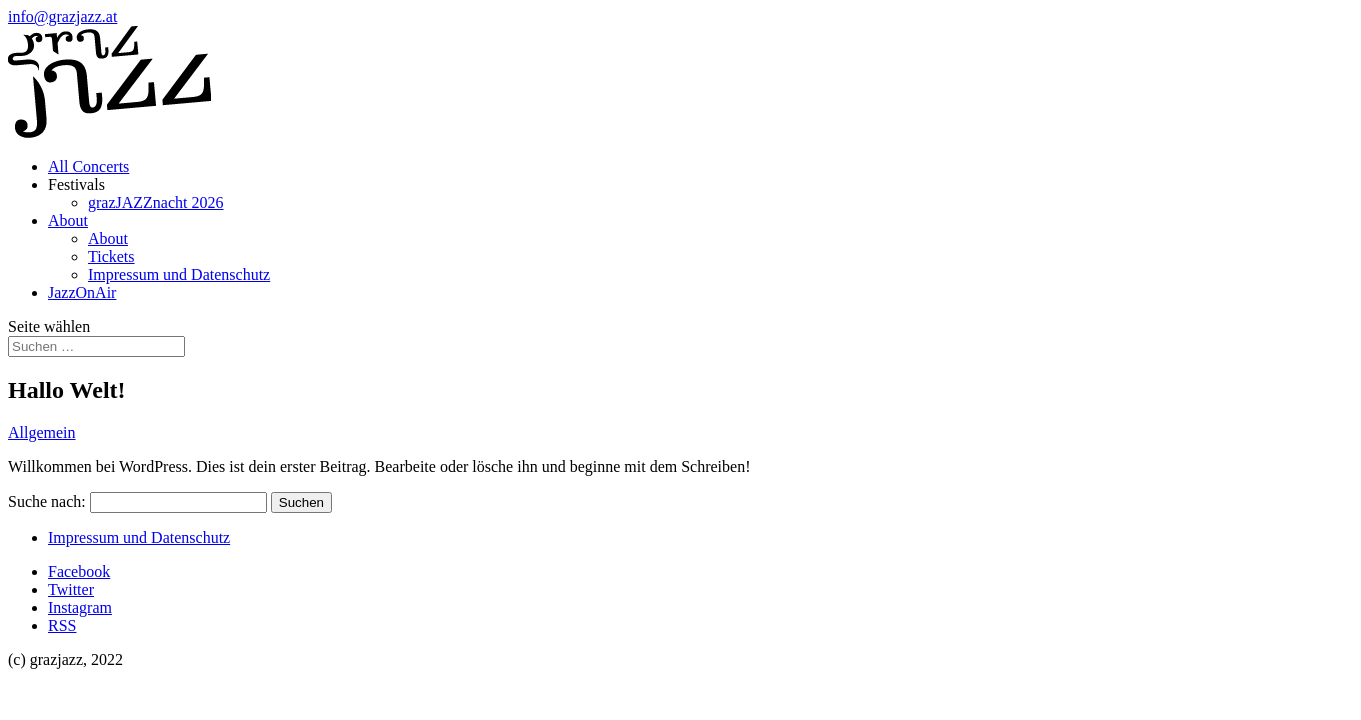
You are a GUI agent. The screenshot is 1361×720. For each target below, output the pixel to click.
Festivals (76, 184)
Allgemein (42, 432)
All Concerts (88, 166)
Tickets (111, 256)
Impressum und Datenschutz (179, 274)
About (68, 220)
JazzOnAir (82, 292)
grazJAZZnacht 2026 (156, 202)
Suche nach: (47, 501)
